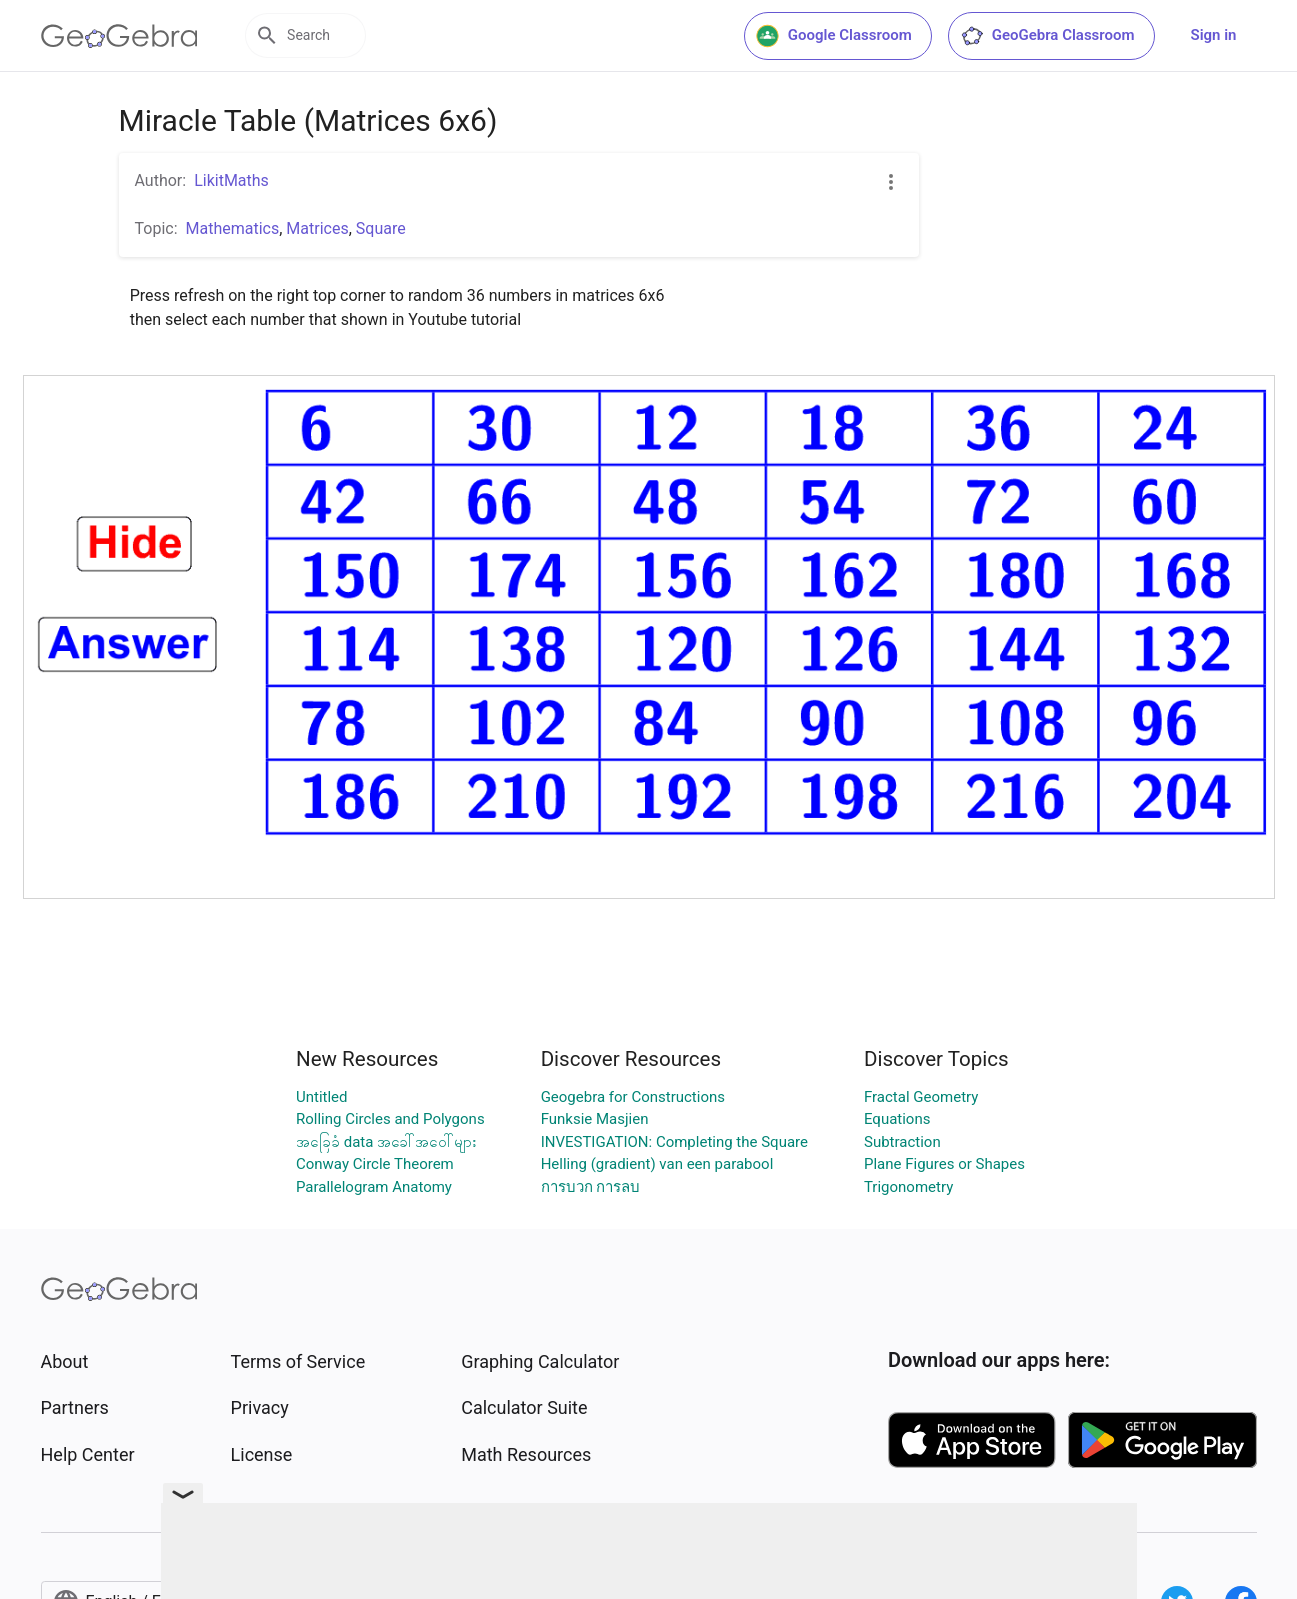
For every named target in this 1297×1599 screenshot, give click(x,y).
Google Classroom (834, 36)
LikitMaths (231, 180)
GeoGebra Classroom (1047, 36)
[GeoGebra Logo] (119, 36)
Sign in (1214, 35)
